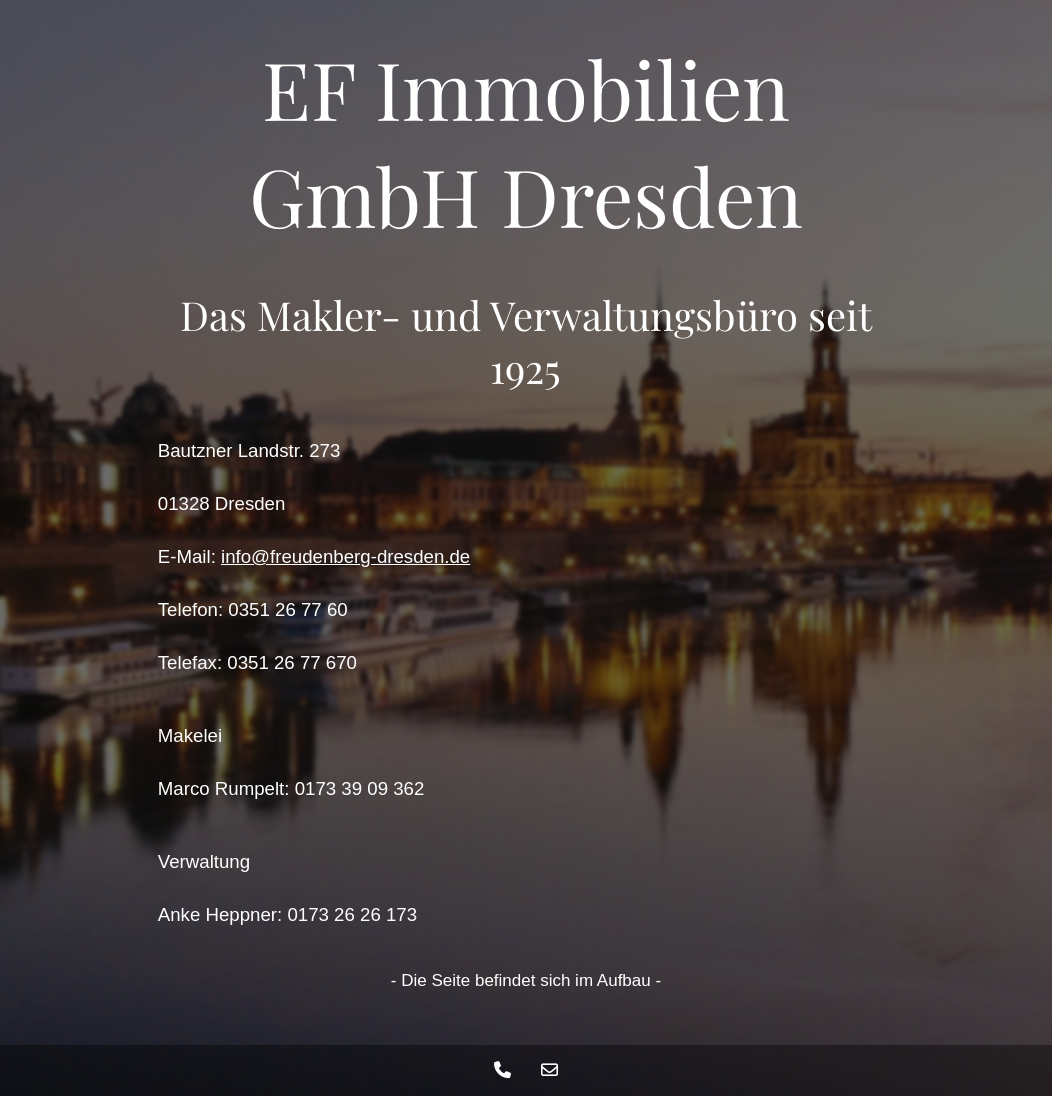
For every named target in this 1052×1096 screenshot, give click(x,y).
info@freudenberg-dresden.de (345, 556)
